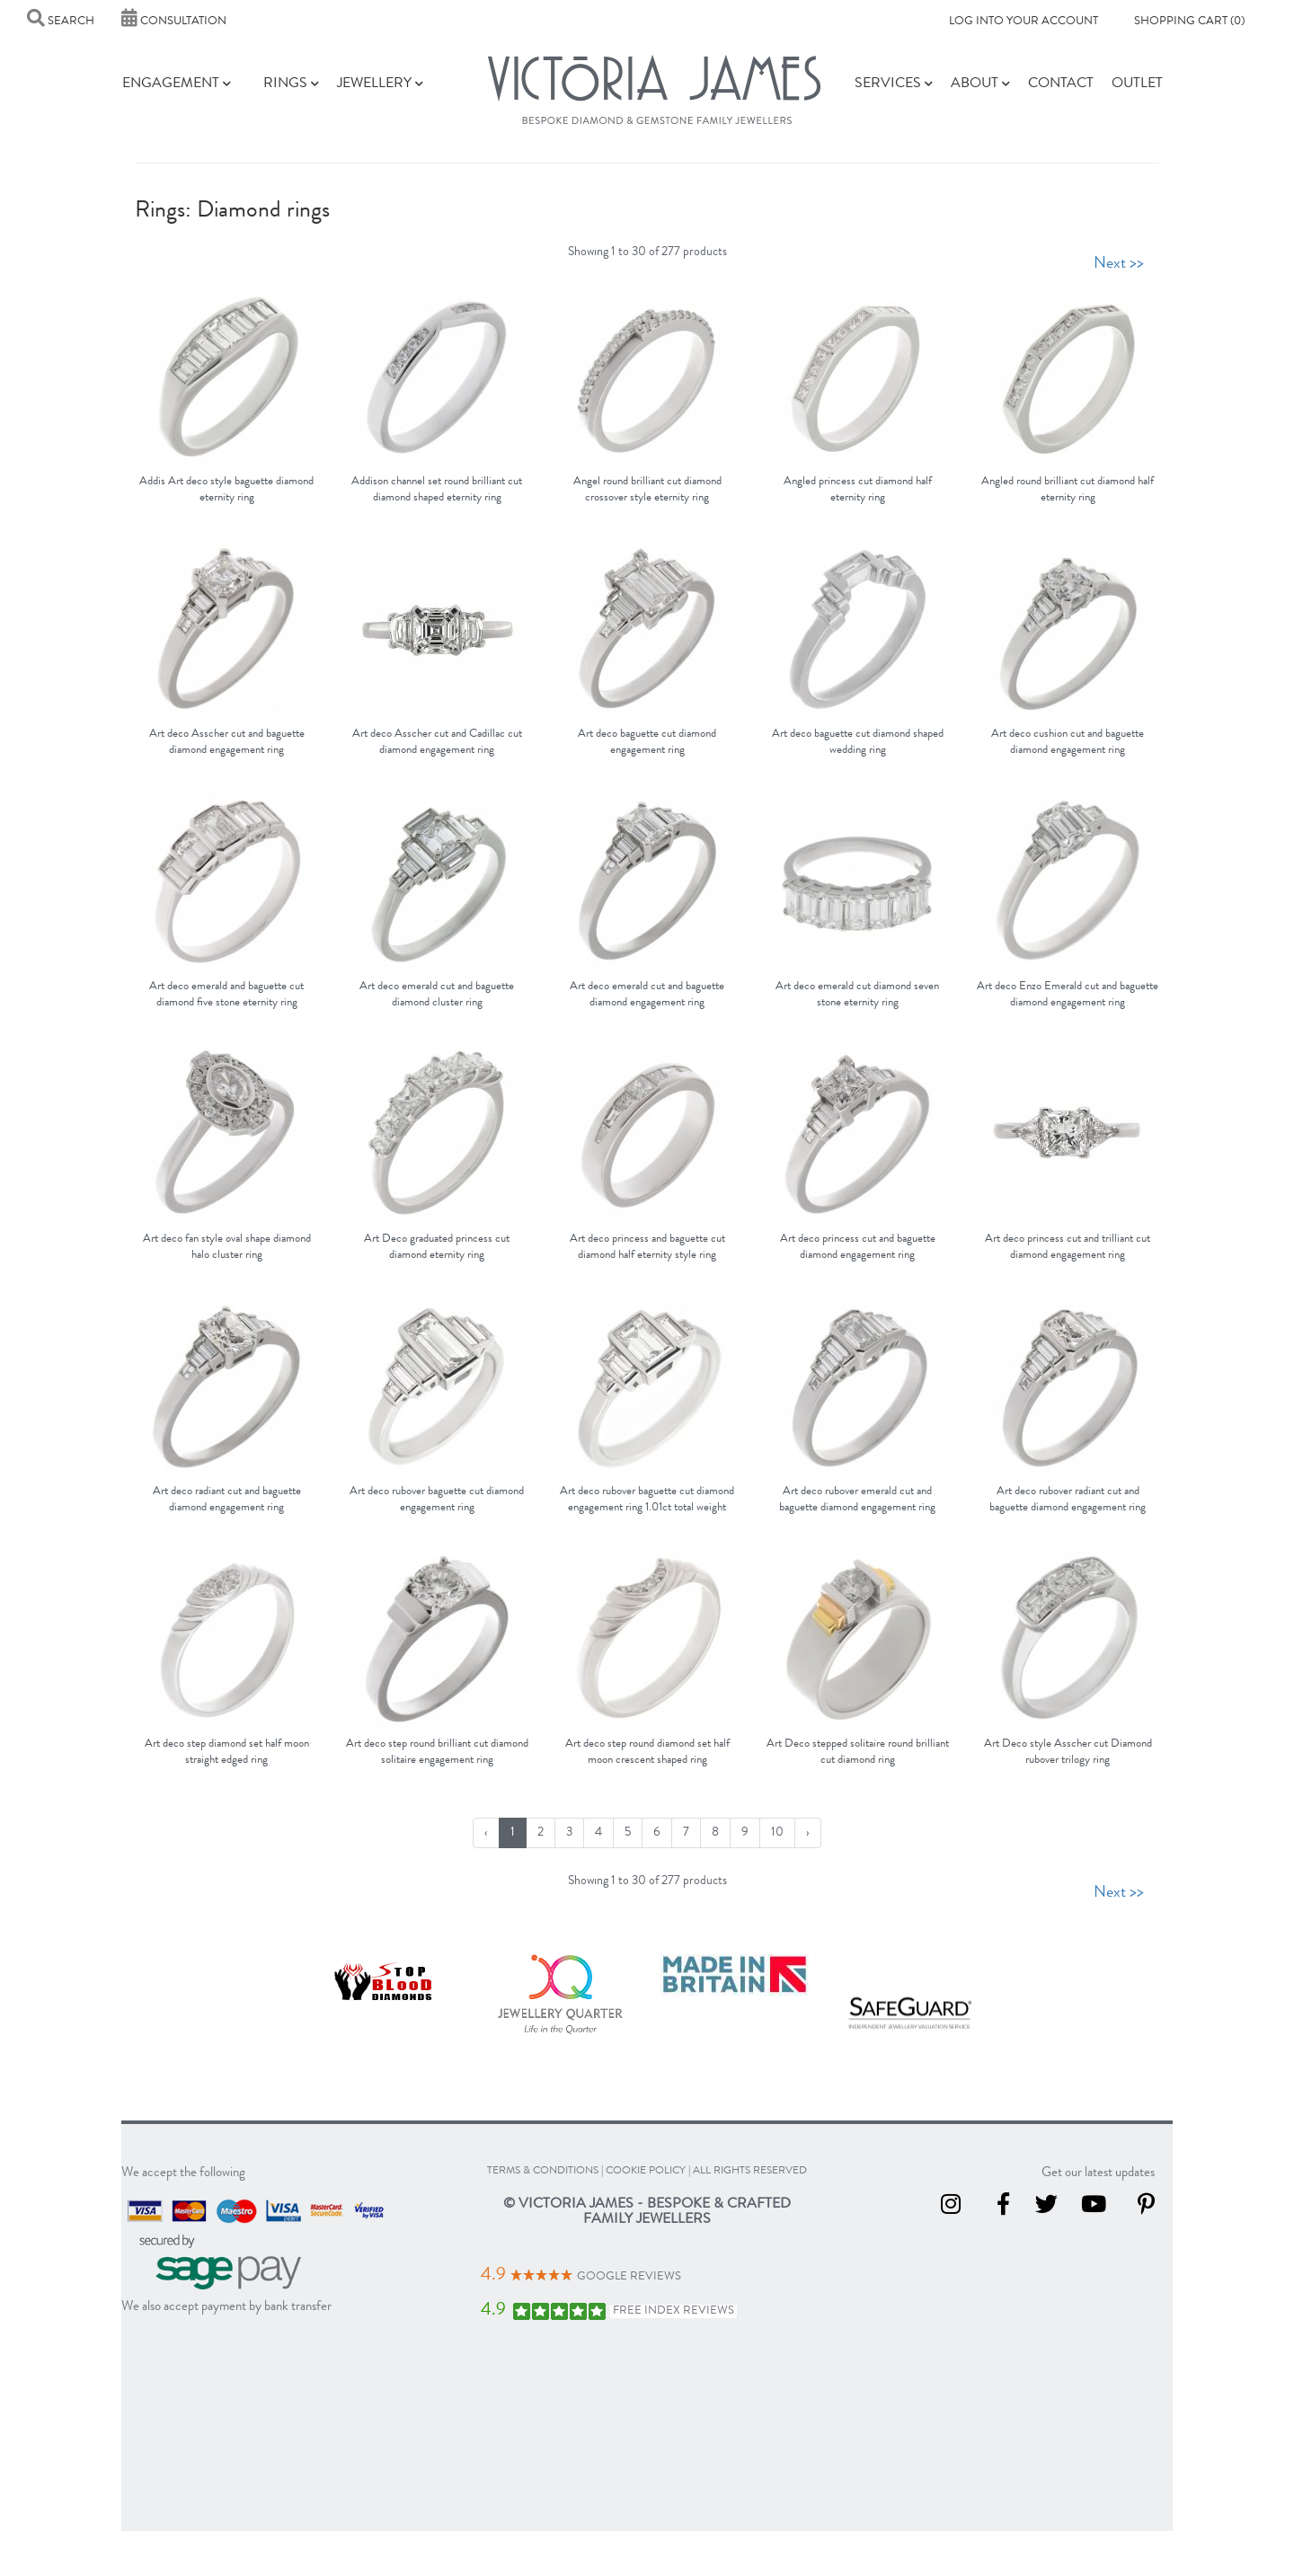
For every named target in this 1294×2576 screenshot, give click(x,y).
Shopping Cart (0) (1189, 22)
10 (777, 1833)
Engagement (176, 84)
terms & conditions (542, 2171)
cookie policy (646, 2171)
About (980, 84)
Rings (291, 84)
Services (894, 84)
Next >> (1119, 264)
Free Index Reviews (673, 2311)
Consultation (173, 22)
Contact (1061, 84)
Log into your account (1023, 22)
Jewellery (380, 84)
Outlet (1137, 84)
